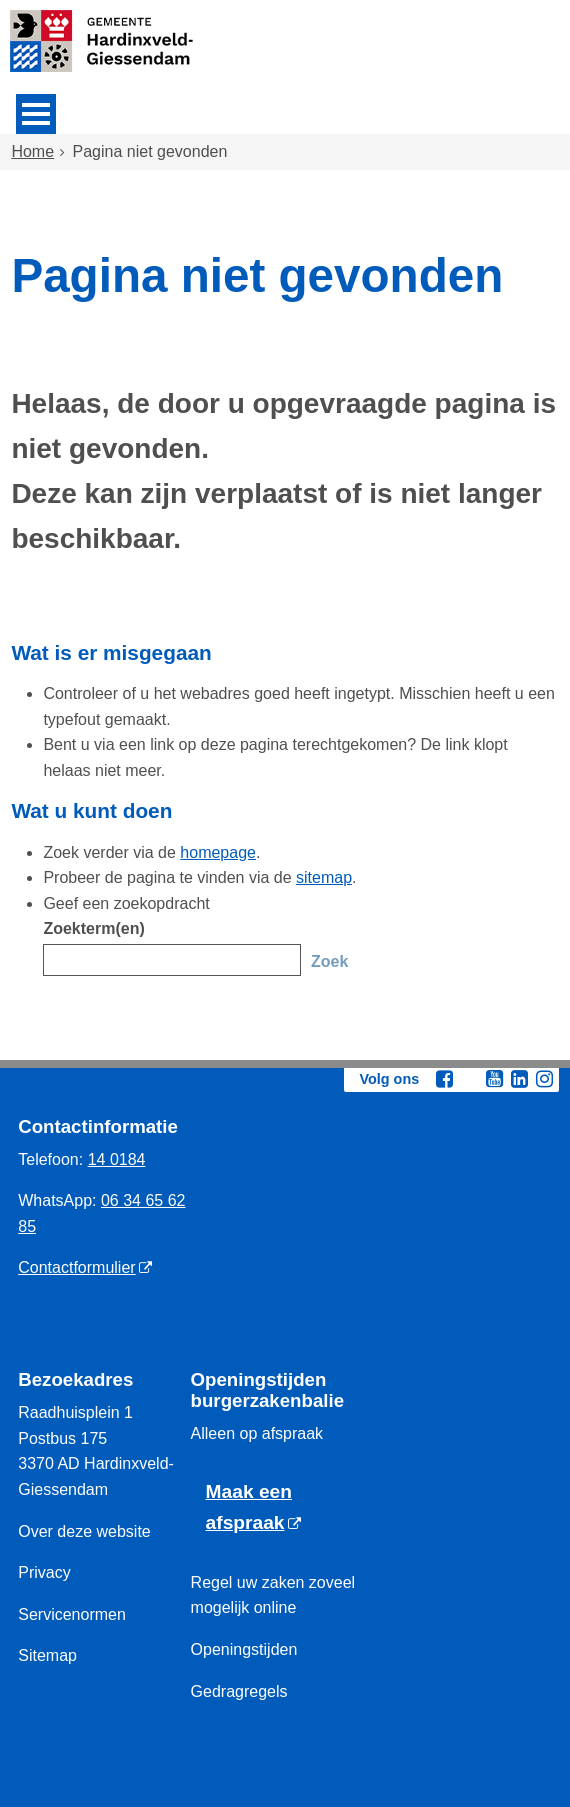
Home (32, 151)
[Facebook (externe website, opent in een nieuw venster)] (445, 1079)
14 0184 (117, 1159)
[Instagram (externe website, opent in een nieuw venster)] (545, 1079)
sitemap (324, 877)
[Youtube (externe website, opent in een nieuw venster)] (495, 1079)
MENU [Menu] (36, 114)
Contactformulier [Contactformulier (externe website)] (76, 1267)
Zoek (329, 961)
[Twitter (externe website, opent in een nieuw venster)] (470, 1080)
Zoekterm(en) (93, 928)
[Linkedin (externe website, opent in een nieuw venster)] (520, 1079)
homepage (218, 852)
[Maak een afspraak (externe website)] (277, 1507)
